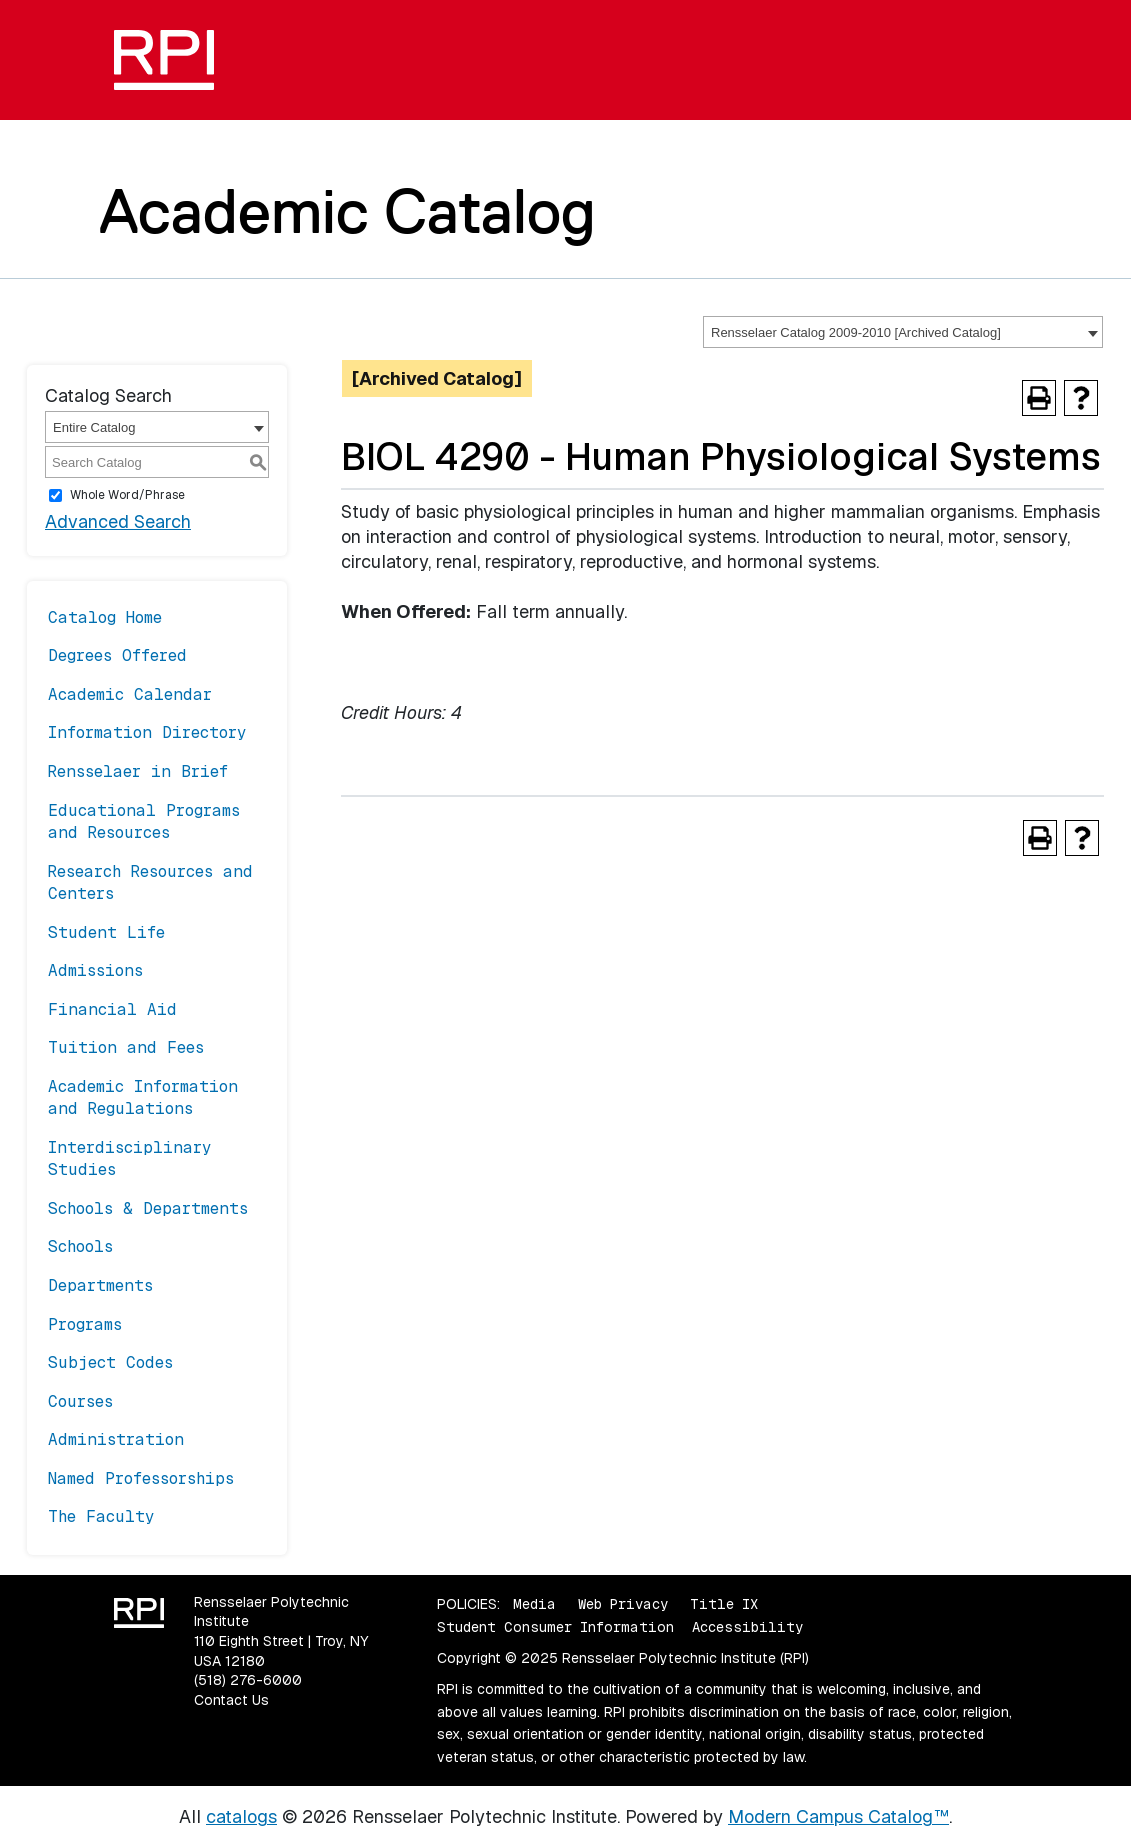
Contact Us (231, 1700)
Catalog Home (105, 617)
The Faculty (101, 1516)
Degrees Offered (117, 655)
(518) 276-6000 (248, 1680)
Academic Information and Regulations (143, 1097)
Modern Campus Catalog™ (838, 1816)
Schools (80, 1246)
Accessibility (747, 1627)
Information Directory (147, 732)
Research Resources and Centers (150, 882)
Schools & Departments (148, 1208)
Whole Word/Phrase (127, 495)
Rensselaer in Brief (138, 771)
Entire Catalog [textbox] (94, 427)
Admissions (95, 970)
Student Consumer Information (555, 1627)
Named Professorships (141, 1478)
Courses (80, 1401)
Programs (85, 1324)
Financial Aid (112, 1009)
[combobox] (903, 332)
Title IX (724, 1604)
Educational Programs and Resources (144, 821)
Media (534, 1604)
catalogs (241, 1816)
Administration (116, 1439)
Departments (100, 1285)
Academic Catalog (347, 211)
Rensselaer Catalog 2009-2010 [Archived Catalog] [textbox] (856, 332)
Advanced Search (118, 521)
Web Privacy (623, 1604)
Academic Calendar (130, 694)
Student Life (106, 932)
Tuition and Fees (126, 1047)
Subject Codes (110, 1362)
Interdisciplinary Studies (130, 1158)
